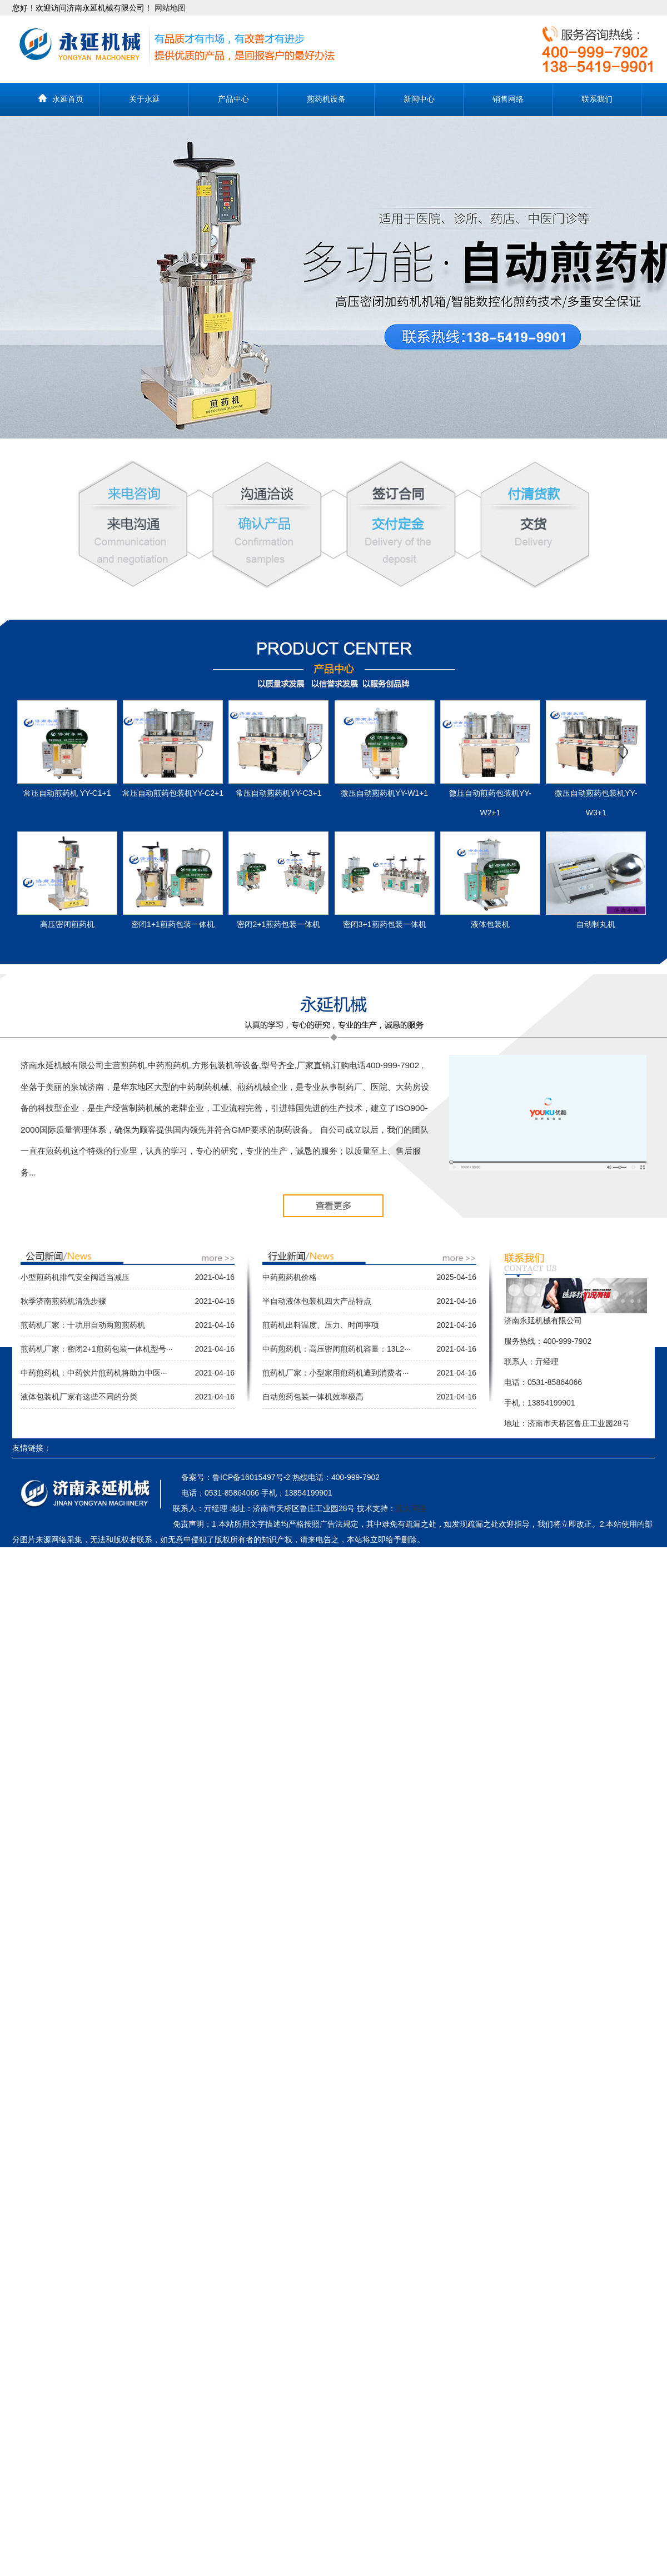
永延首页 (67, 99)
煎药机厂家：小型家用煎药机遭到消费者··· (335, 1372)
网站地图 (170, 7)
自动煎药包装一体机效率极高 (313, 1396)
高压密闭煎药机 (67, 924)
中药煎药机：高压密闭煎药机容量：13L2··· (336, 1348)
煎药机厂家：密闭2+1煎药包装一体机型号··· (96, 1348)
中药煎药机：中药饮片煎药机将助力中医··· (94, 1372)
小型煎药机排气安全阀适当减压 (75, 1277)
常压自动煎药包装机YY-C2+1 (172, 793)
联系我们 (597, 99)
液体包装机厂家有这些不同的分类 (79, 1396)
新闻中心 (419, 99)
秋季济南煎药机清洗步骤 (63, 1301)
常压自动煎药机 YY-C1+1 (67, 793)
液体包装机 (490, 924)
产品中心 (233, 99)
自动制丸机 (595, 924)
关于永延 (144, 99)
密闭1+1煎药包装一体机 (173, 924)
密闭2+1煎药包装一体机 (278, 924)
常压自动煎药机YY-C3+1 (278, 793)
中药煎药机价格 (289, 1277)
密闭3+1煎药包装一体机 (384, 924)
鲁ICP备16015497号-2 (251, 1477)
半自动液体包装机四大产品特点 (316, 1301)
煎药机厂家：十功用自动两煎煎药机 (83, 1325)
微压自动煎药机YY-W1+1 (384, 793)
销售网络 (508, 99)
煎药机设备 (326, 99)
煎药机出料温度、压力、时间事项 (320, 1325)
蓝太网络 (411, 1508)
